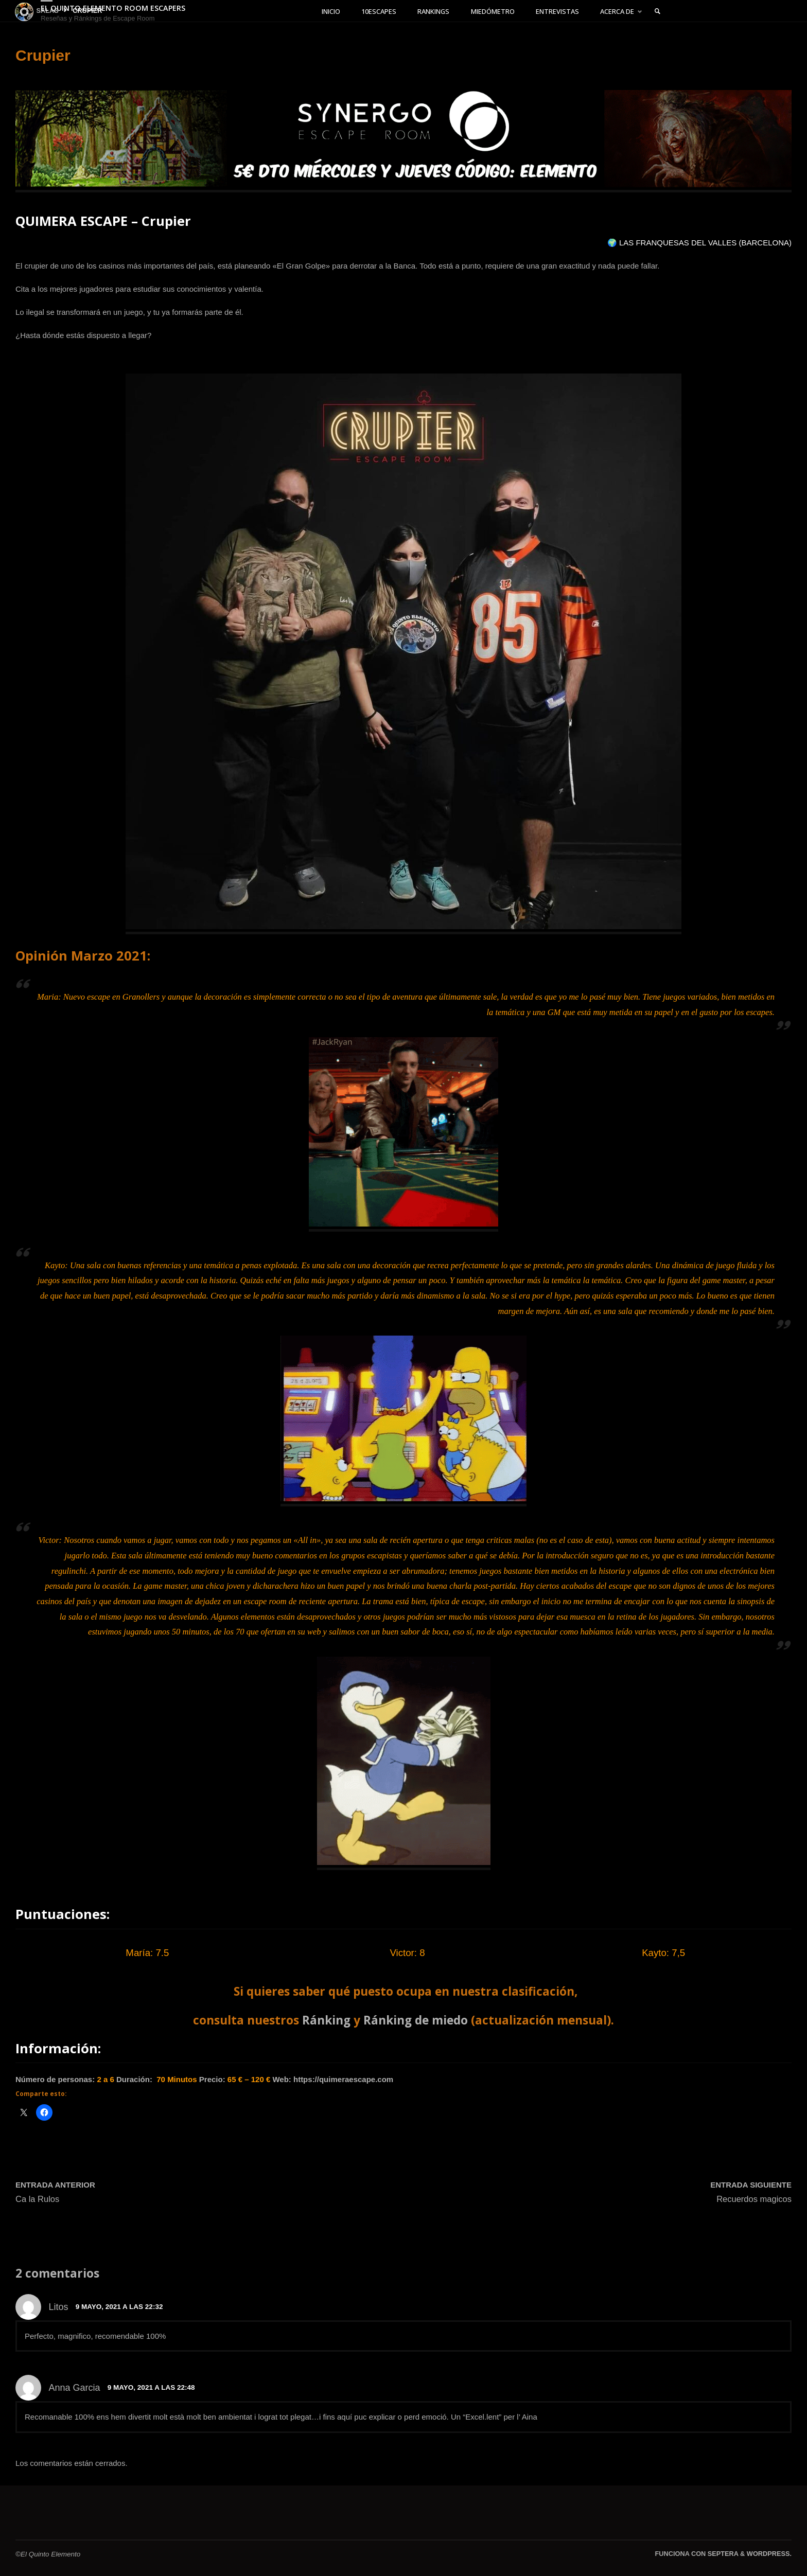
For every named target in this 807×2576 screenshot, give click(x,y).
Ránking (326, 2020)
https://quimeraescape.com (343, 2079)
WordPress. (769, 2553)
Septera (722, 2553)
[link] (674, 11)
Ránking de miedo (415, 2020)
